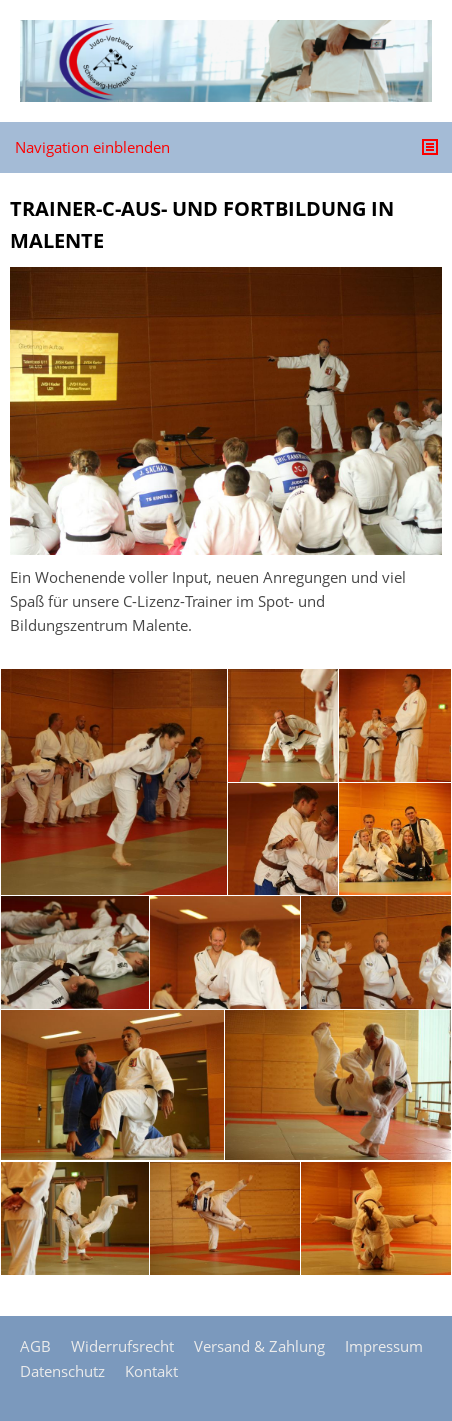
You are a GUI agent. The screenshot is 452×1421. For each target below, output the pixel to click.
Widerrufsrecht (122, 1346)
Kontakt (151, 1371)
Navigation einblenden (92, 147)
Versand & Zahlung (259, 1346)
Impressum (384, 1346)
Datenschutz (62, 1371)
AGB (35, 1346)
